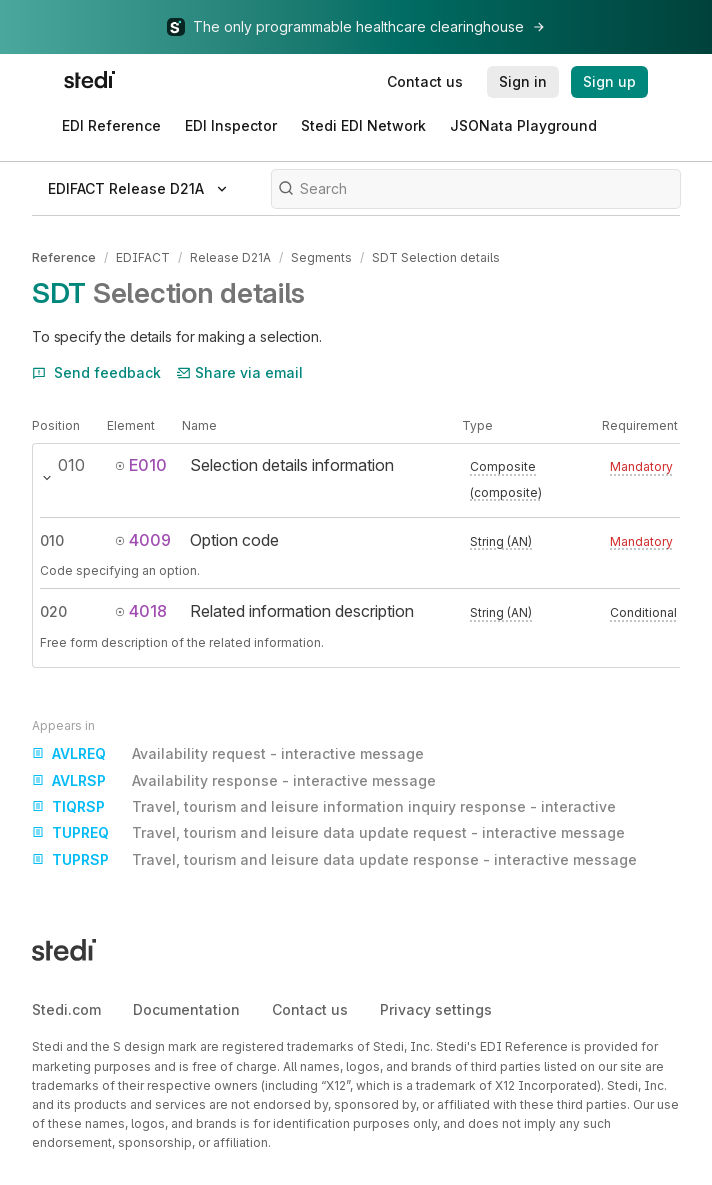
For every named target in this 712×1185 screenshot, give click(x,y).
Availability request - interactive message (228, 754)
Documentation (186, 1009)
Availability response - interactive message (234, 781)
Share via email (240, 372)
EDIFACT (143, 257)
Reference (64, 257)
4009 (143, 540)
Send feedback (96, 372)
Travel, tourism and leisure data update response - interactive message (334, 860)
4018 (141, 611)
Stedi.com (66, 1009)
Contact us (310, 1009)
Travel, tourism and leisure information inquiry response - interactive (324, 807)
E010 (141, 465)
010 (52, 540)
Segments (321, 257)
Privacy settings (436, 1009)
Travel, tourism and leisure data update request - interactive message (328, 833)
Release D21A (230, 257)
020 (53, 611)
